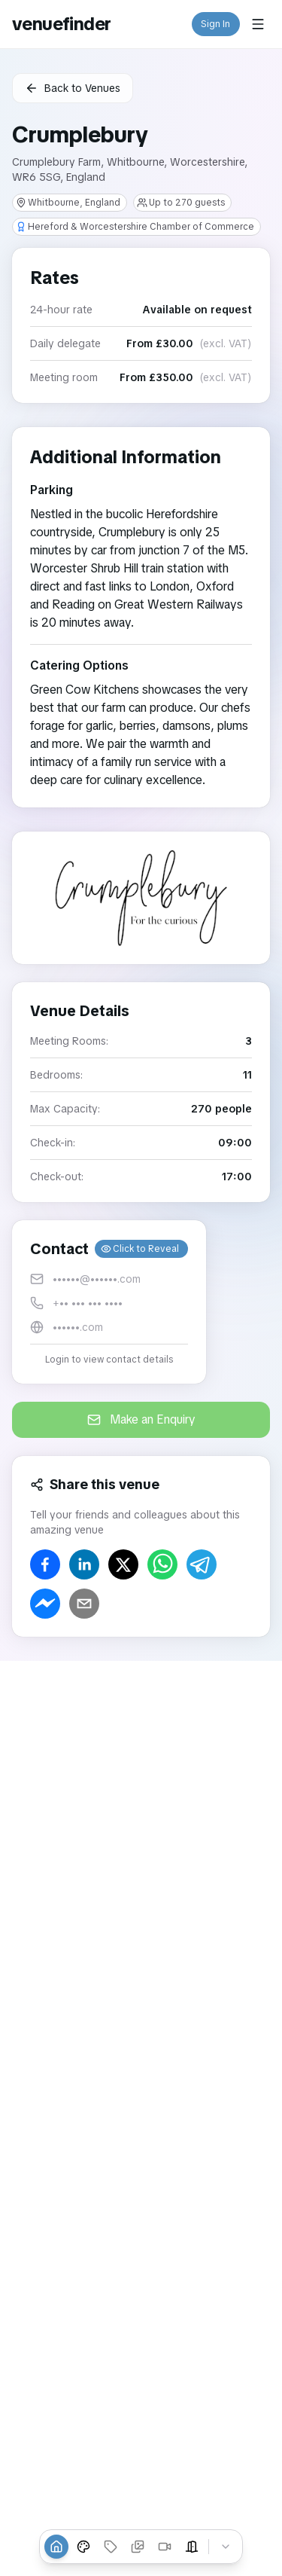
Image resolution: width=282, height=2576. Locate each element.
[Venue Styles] (83, 2547)
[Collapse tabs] (226, 2547)
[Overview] (56, 2547)
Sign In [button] (216, 24)
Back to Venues (72, 88)
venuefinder (61, 23)
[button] (109, 1302)
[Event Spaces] (192, 2547)
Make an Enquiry (141, 1419)
